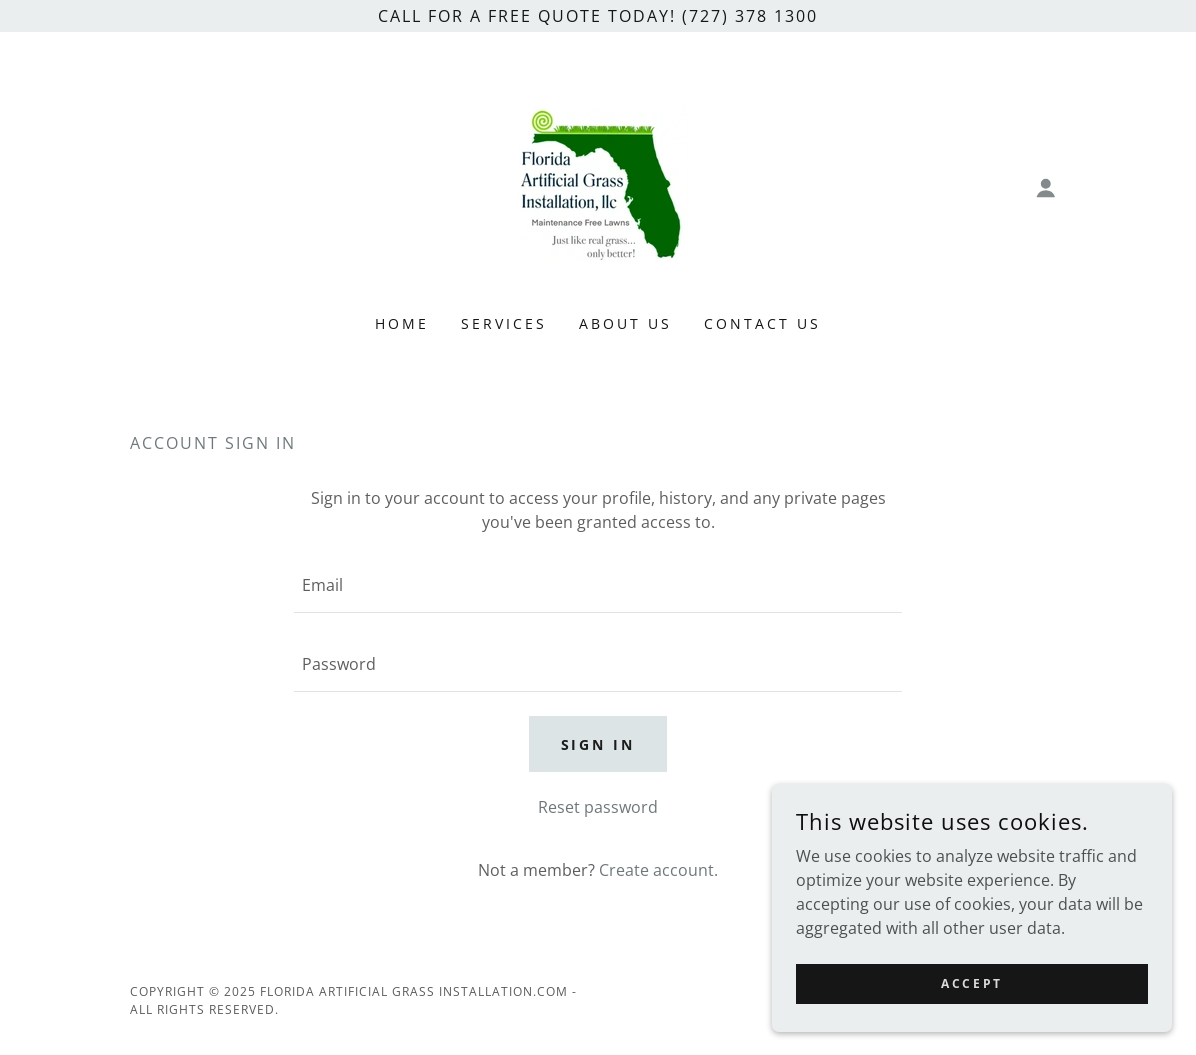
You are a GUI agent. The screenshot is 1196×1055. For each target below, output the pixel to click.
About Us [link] (625, 323)
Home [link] (402, 323)
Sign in (598, 744)
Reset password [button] (598, 807)
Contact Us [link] (762, 323)
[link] (598, 186)
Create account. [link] (658, 870)
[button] (1046, 188)
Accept (971, 983)
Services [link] (504, 323)
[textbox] (598, 585)
